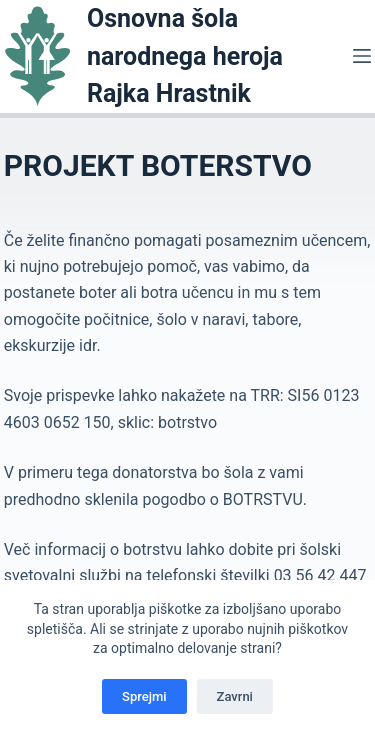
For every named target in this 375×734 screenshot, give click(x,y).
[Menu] (362, 56)
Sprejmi (144, 696)
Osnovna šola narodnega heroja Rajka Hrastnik (185, 56)
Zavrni (235, 696)
